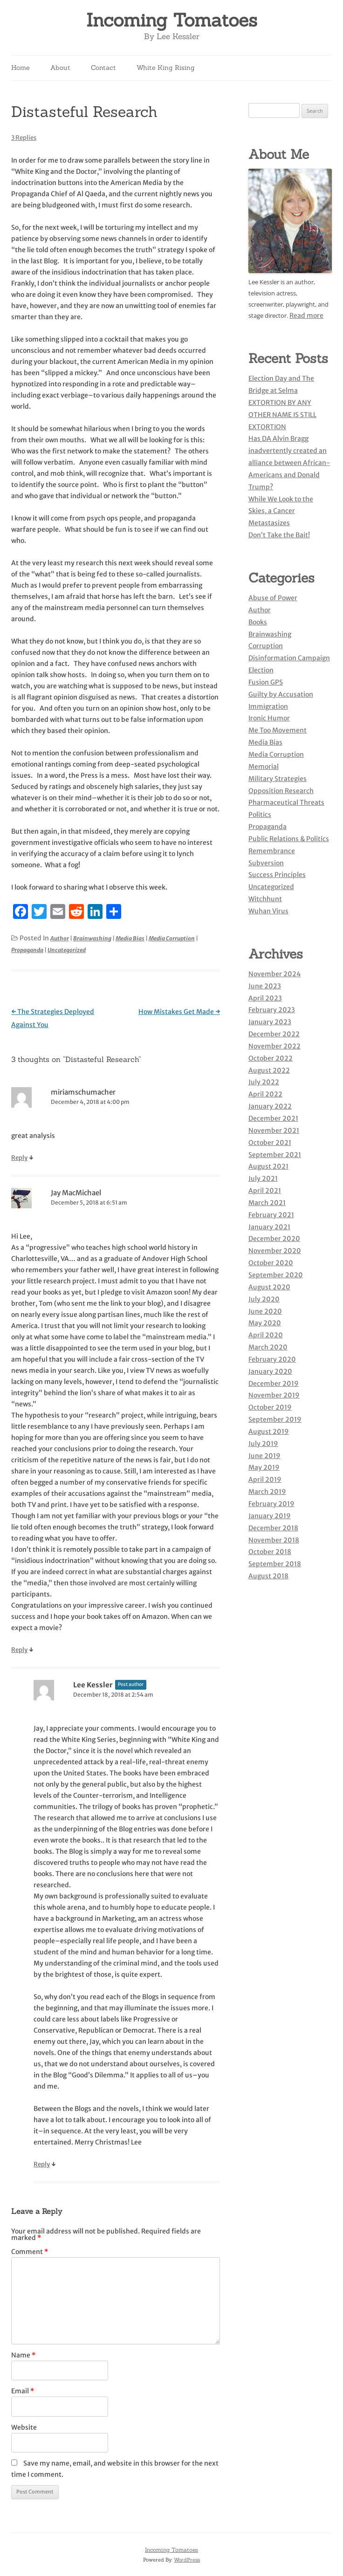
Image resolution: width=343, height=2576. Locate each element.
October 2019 (270, 1407)
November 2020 (274, 1251)
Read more (306, 315)
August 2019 (268, 1431)
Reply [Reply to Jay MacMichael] (19, 1650)
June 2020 (265, 1311)
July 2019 (263, 1443)
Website (24, 2427)
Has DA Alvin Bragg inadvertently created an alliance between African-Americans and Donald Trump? (289, 462)
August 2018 (268, 1576)
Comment (29, 2251)
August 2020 (269, 1287)
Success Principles (277, 874)
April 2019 (264, 1479)
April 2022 (265, 1094)
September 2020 (275, 1275)
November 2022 (274, 1046)
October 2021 (269, 1142)
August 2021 (268, 1166)
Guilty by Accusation (280, 694)
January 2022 (270, 1106)
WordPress (187, 2559)
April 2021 (264, 1190)
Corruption (265, 646)
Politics (259, 814)
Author (59, 938)
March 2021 (267, 1203)
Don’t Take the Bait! (279, 535)
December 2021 (273, 1118)
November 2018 (273, 1540)
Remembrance (271, 851)
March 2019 (267, 1491)
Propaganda (27, 949)
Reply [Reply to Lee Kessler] (42, 2164)
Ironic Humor (269, 718)
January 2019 (269, 1516)
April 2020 (265, 1335)
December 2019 (273, 1383)
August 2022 (269, 1070)
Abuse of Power (272, 598)
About (60, 67)
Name (23, 2355)
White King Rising (166, 67)
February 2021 (271, 1215)
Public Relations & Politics (288, 839)
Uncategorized (67, 949)
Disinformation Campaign (289, 658)
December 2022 (274, 1034)
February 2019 (271, 1504)
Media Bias (130, 938)
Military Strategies (277, 778)
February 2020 (272, 1359)
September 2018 (274, 1564)
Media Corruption (172, 938)
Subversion (266, 863)
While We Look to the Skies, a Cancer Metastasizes (280, 511)
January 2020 (270, 1371)
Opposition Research (281, 791)
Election (261, 670)
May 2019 (264, 1467)
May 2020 (264, 1323)
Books (257, 622)
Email (22, 2391)
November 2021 (273, 1130)
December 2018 (273, 1528)
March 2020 (268, 1347)
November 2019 (274, 1395)
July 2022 (263, 1082)
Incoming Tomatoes (171, 20)
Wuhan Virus (268, 911)
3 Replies (23, 138)
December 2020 (274, 1238)
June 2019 (264, 1456)
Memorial (263, 766)
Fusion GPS (265, 682)
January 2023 (269, 1022)
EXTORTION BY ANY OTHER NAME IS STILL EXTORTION (282, 414)
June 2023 (264, 986)
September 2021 (274, 1155)
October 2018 (269, 1552)
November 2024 (274, 974)
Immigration (268, 706)
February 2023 (271, 1010)
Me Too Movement (277, 730)
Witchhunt (265, 899)
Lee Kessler (93, 1684)
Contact (103, 67)
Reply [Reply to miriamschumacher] (19, 1158)
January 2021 (269, 1227)
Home (20, 67)
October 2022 (270, 1058)
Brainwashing (92, 938)
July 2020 (264, 1299)
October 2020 (270, 1263)
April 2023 (265, 998)
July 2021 (263, 1178)
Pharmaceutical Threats (286, 802)
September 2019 (275, 1419)
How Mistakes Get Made (179, 1011)
